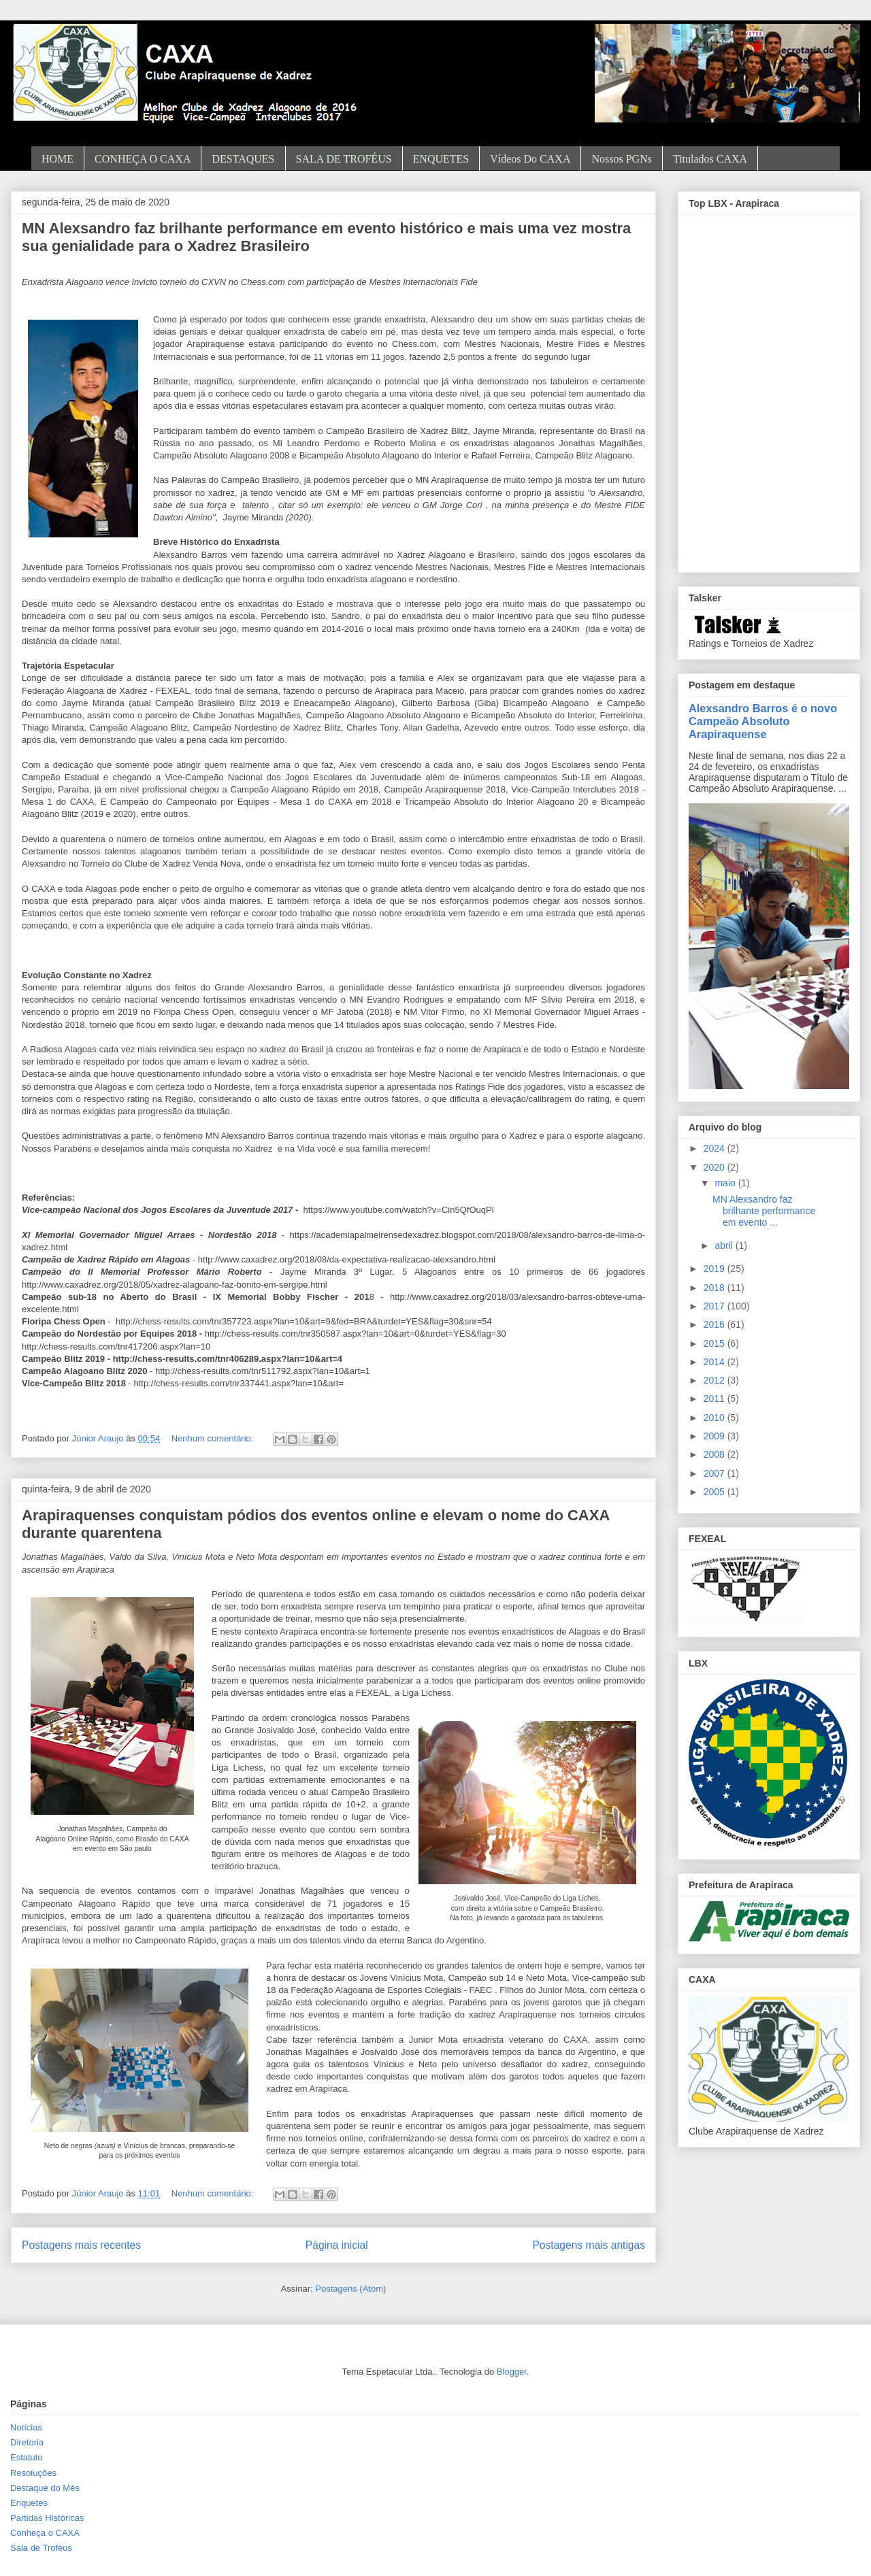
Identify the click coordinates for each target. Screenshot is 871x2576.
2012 (715, 1380)
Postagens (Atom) (350, 2289)
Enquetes (29, 2503)
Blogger (512, 2371)
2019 (715, 1268)
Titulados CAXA (710, 159)
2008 (715, 1454)
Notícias (26, 2427)
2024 (715, 1148)
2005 (715, 1491)
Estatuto (26, 2457)
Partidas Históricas (47, 2518)
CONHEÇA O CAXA (143, 159)
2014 (715, 1361)
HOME (57, 159)
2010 (715, 1417)
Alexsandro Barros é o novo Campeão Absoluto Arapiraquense (763, 721)
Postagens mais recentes (81, 2245)
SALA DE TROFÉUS (344, 159)
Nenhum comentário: (213, 1438)
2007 (715, 1473)
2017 (715, 1306)
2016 (715, 1324)
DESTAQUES (243, 159)
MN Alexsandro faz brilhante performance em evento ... (763, 1211)
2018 (715, 1287)
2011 (715, 1398)
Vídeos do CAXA (530, 159)
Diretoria (27, 2442)
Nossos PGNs (621, 159)
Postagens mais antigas (588, 2245)
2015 (715, 1343)
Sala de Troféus (41, 2548)
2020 (715, 1167)
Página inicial (337, 2245)
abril (724, 1245)
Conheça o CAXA (45, 2533)
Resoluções (33, 2473)
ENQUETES (441, 159)
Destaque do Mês (45, 2488)
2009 (715, 1436)
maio (726, 1182)
